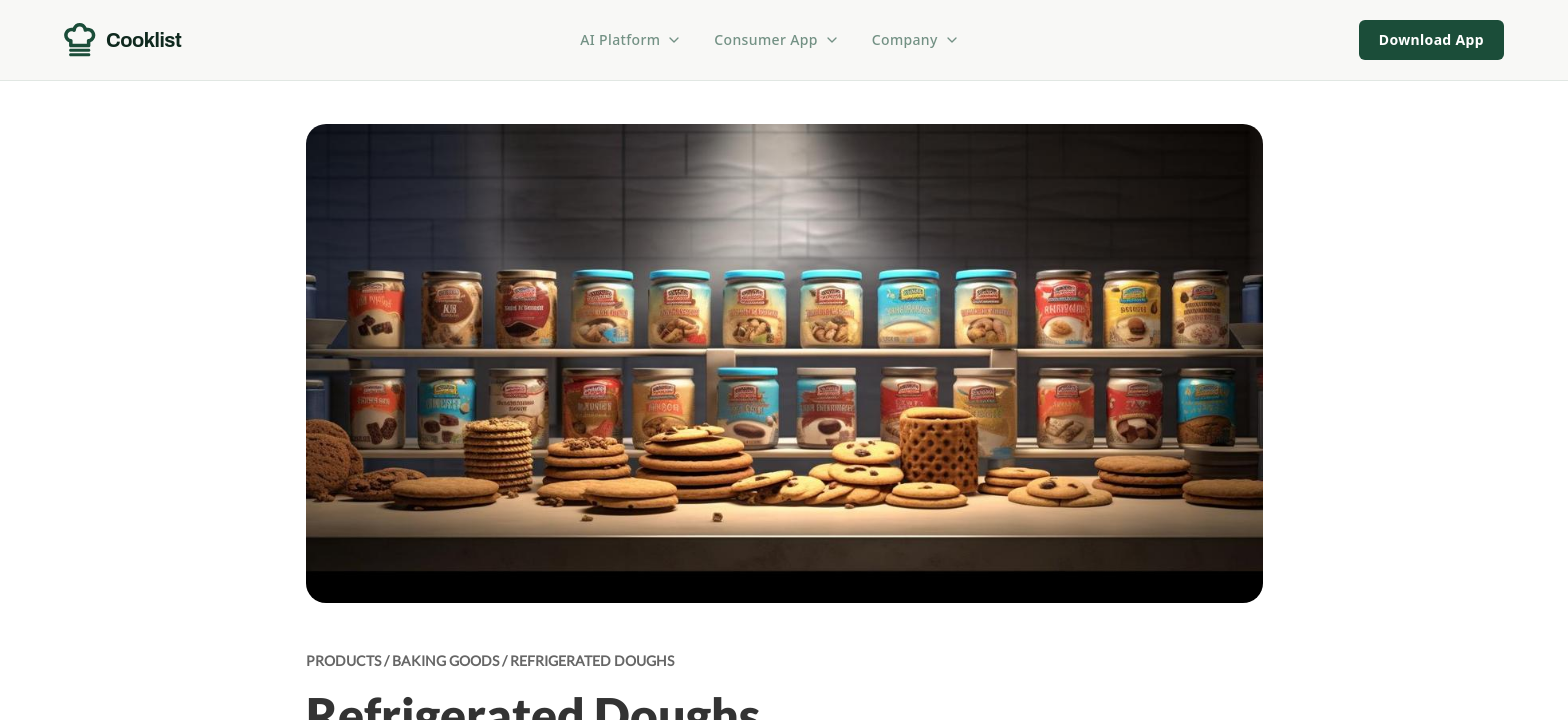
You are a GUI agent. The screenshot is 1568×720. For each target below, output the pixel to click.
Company (916, 39)
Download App (1431, 39)
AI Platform (631, 39)
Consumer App (776, 39)
